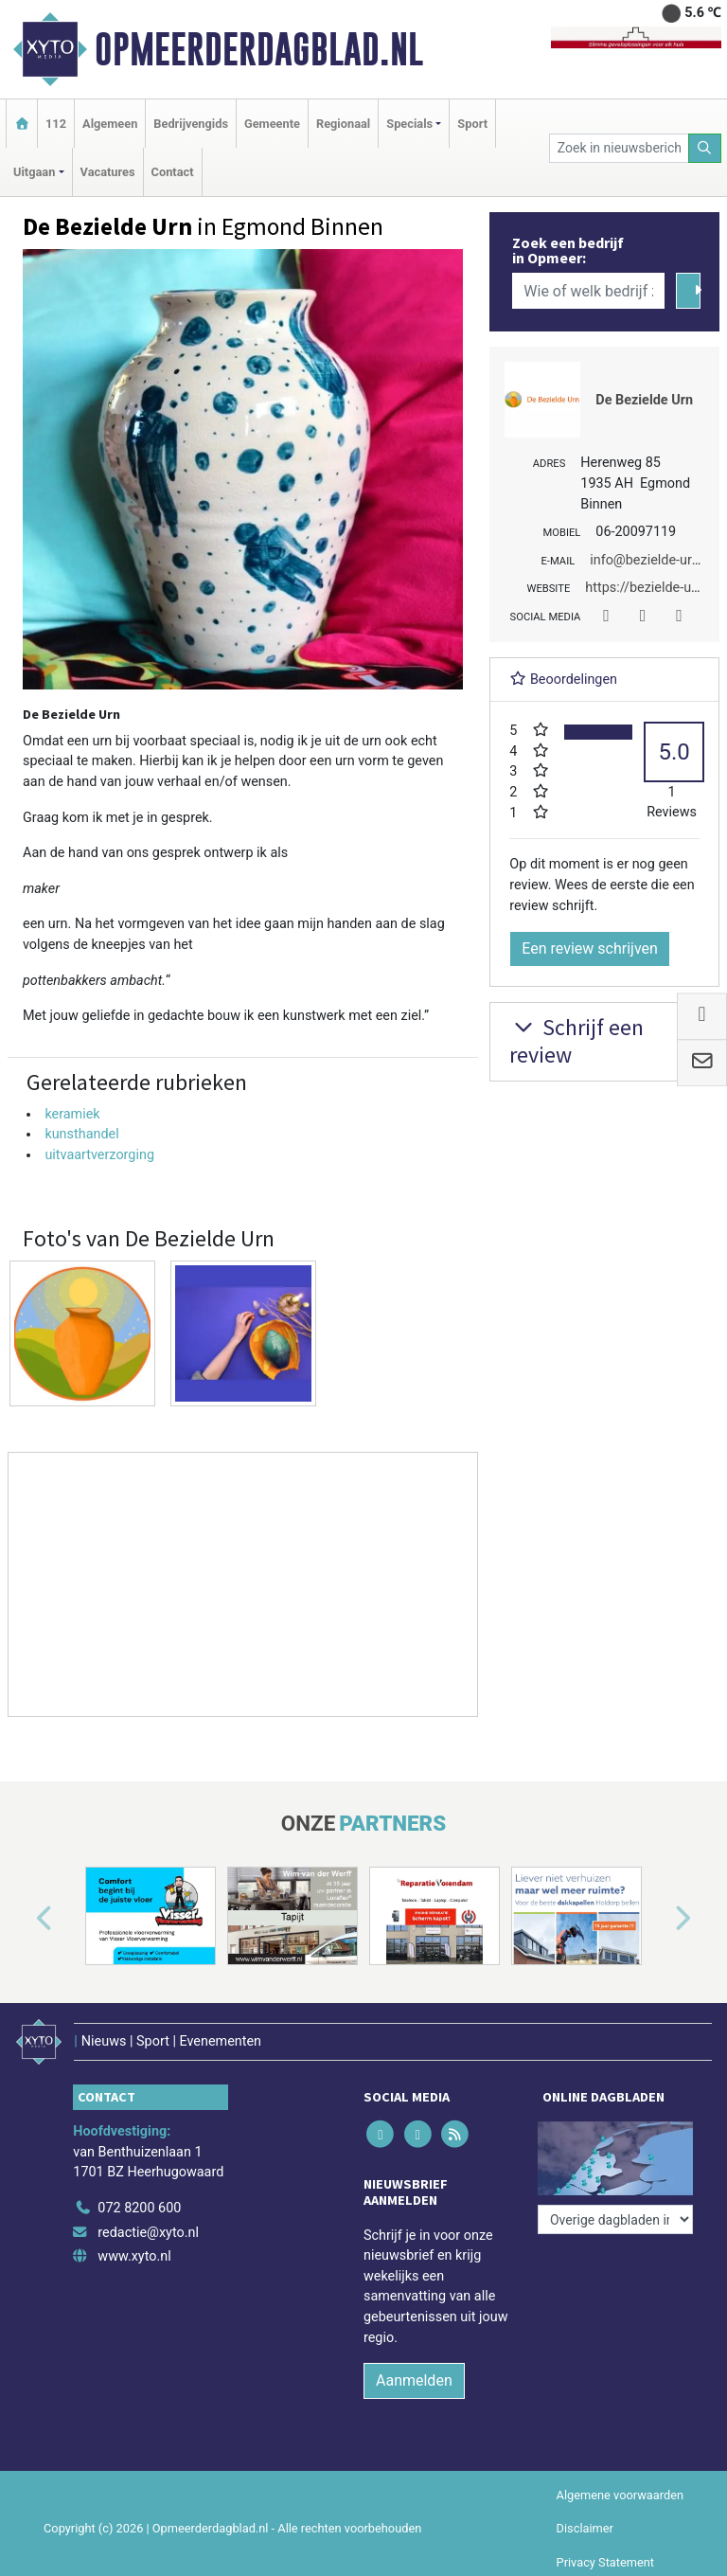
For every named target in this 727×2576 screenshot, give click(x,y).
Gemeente (272, 123)
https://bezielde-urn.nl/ (654, 588)
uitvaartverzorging (99, 1155)
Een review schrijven (590, 948)
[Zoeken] (705, 148)
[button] (22, 1920)
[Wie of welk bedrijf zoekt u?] (588, 291)
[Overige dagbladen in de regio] (615, 2219)
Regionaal (343, 123)
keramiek (71, 1114)
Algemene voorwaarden (620, 2495)
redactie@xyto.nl (148, 2233)
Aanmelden (414, 2380)
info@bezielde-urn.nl (652, 560)
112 (55, 123)
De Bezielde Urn (644, 400)
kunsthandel (81, 1134)
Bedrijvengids (190, 123)
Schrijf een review (576, 1040)
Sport (472, 123)
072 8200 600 (139, 2208)
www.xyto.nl (134, 2256)
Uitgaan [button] (34, 172)
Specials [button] (409, 123)
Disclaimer (585, 2528)
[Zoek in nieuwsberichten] (619, 148)
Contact (172, 172)
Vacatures (107, 172)
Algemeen (109, 123)
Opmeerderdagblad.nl (259, 49)
